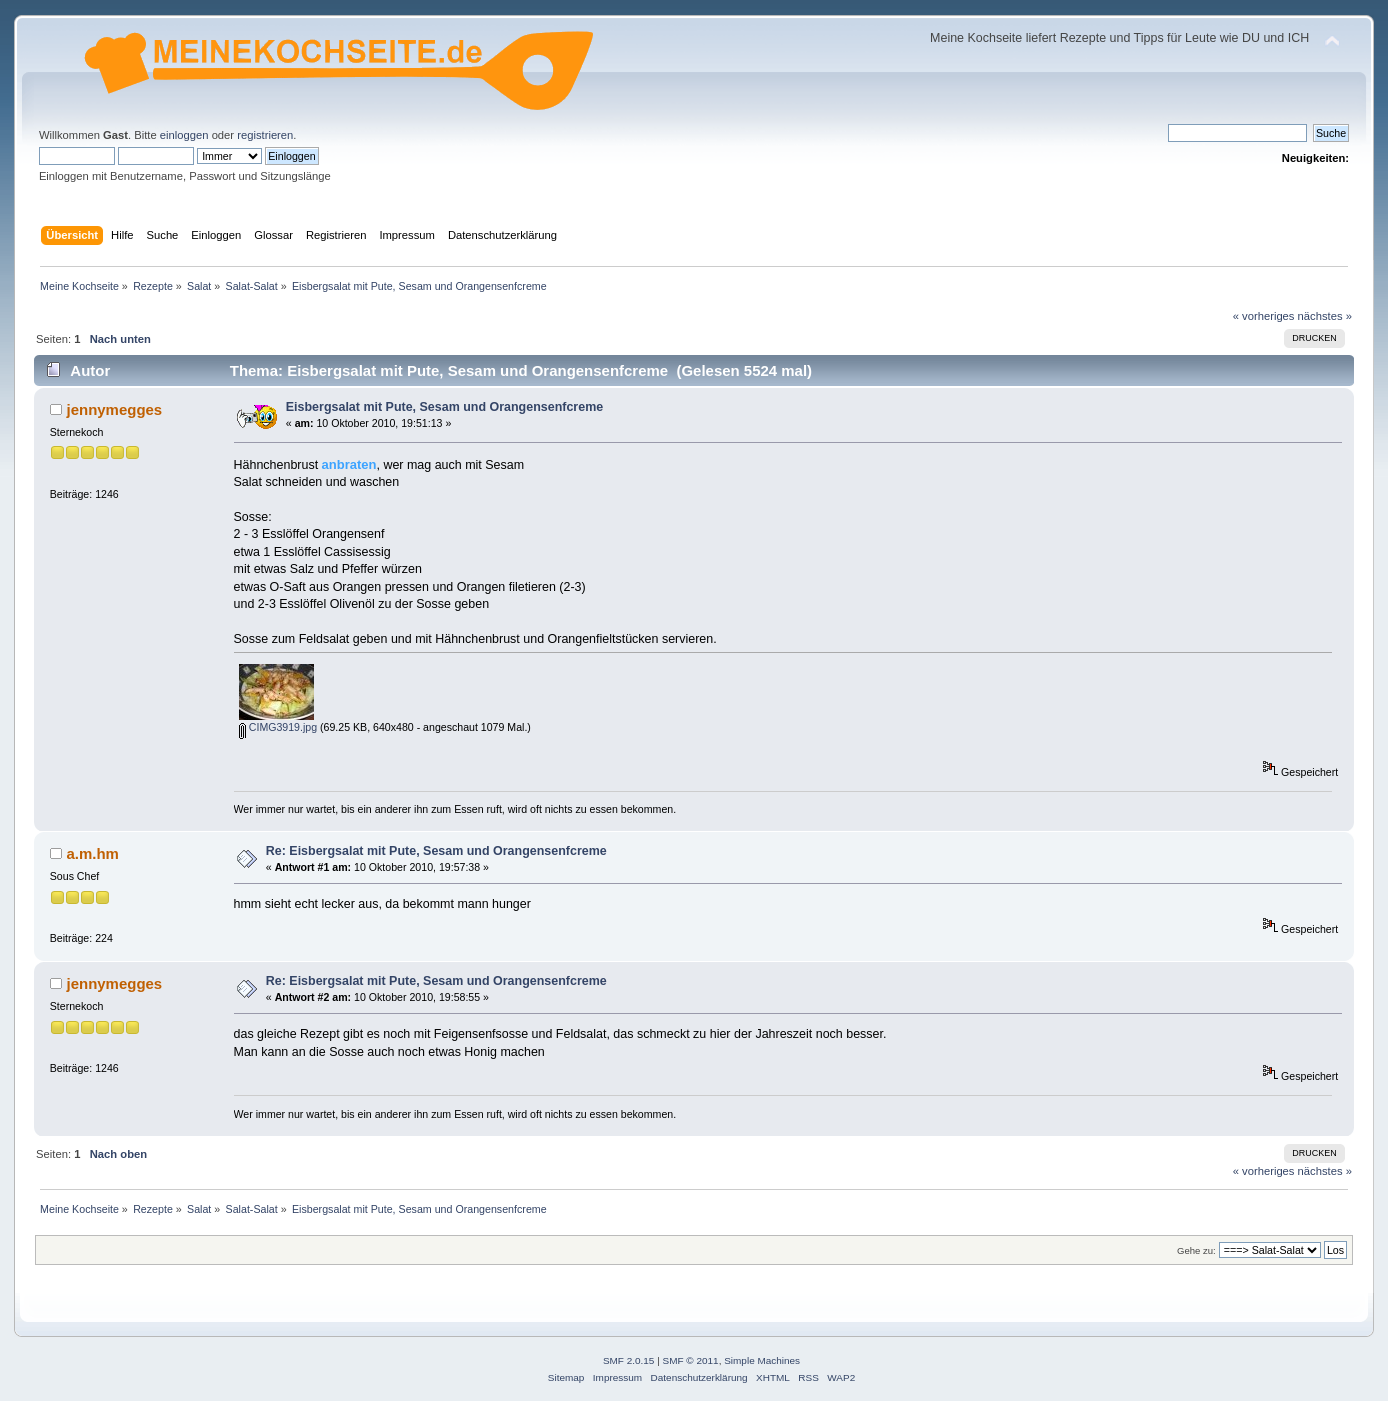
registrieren (265, 135)
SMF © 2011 (691, 1360)
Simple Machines (762, 1360)
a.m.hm (93, 853)
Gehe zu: (1196, 1250)
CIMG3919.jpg (278, 727)
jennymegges (115, 409)
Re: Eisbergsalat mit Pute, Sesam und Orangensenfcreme (436, 851)
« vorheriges (1264, 316)
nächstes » (1325, 316)
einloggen (184, 135)
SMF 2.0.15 (629, 1360)
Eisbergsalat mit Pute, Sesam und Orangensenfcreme (444, 407)
